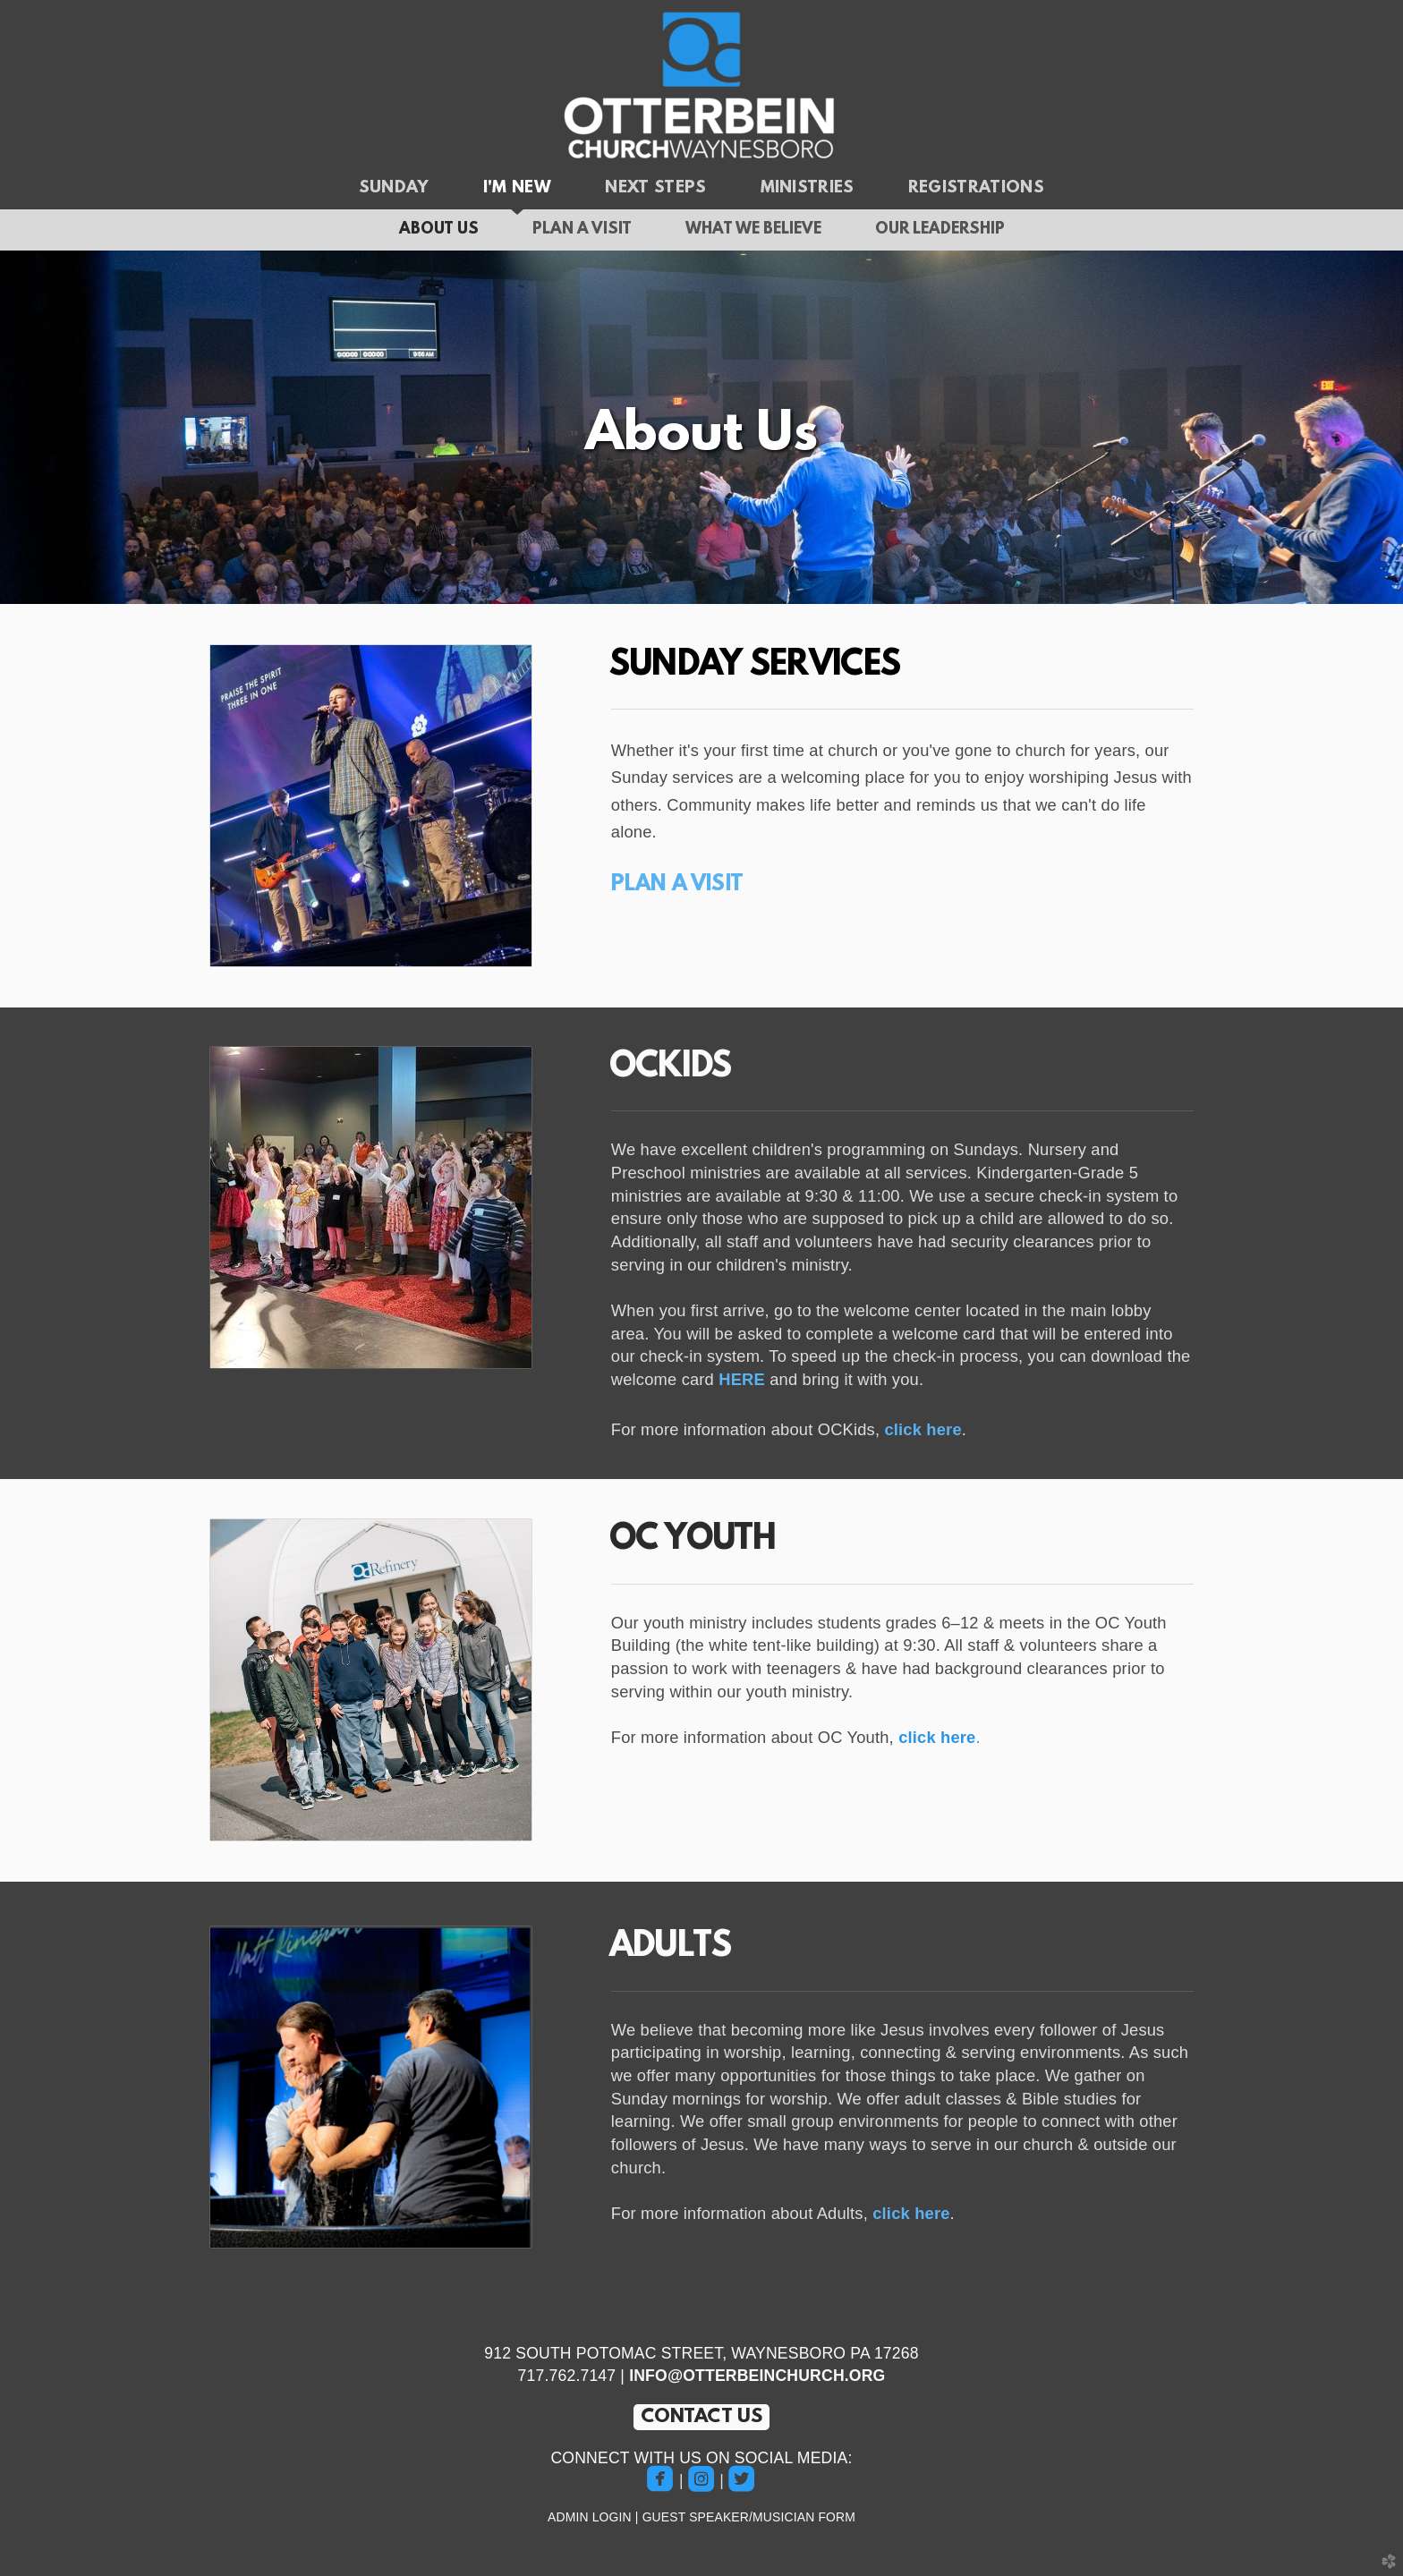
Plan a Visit (582, 230)
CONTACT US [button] (702, 2417)
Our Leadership (940, 230)
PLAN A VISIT (677, 884)
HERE (742, 1379)
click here (922, 1429)
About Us (439, 230)
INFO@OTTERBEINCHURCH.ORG (757, 2376)
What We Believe (753, 230)
